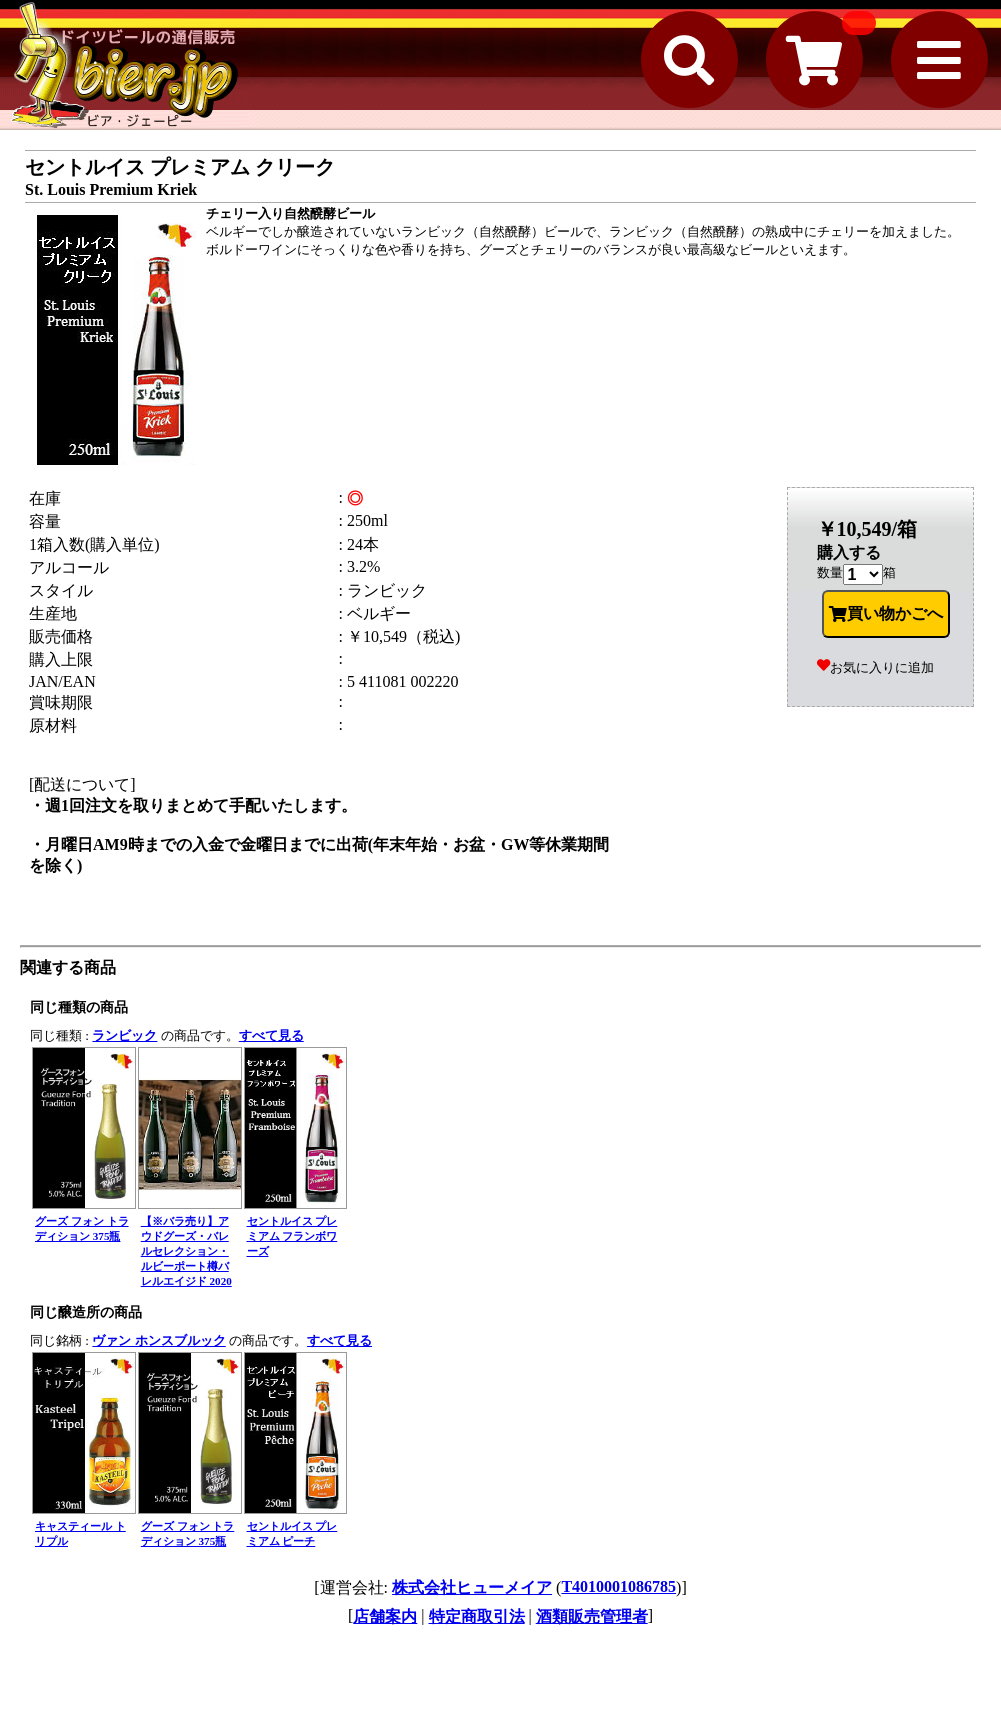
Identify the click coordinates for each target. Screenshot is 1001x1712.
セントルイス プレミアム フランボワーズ (292, 1236)
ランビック (124, 1035)
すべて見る (271, 1035)
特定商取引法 (477, 1616)
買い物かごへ (886, 614)
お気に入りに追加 (875, 667)
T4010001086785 (618, 1586)
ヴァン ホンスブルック (158, 1340)
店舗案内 (385, 1616)
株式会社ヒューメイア (472, 1587)
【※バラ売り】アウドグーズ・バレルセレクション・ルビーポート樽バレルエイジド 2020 (186, 1251)
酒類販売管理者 (592, 1616)
